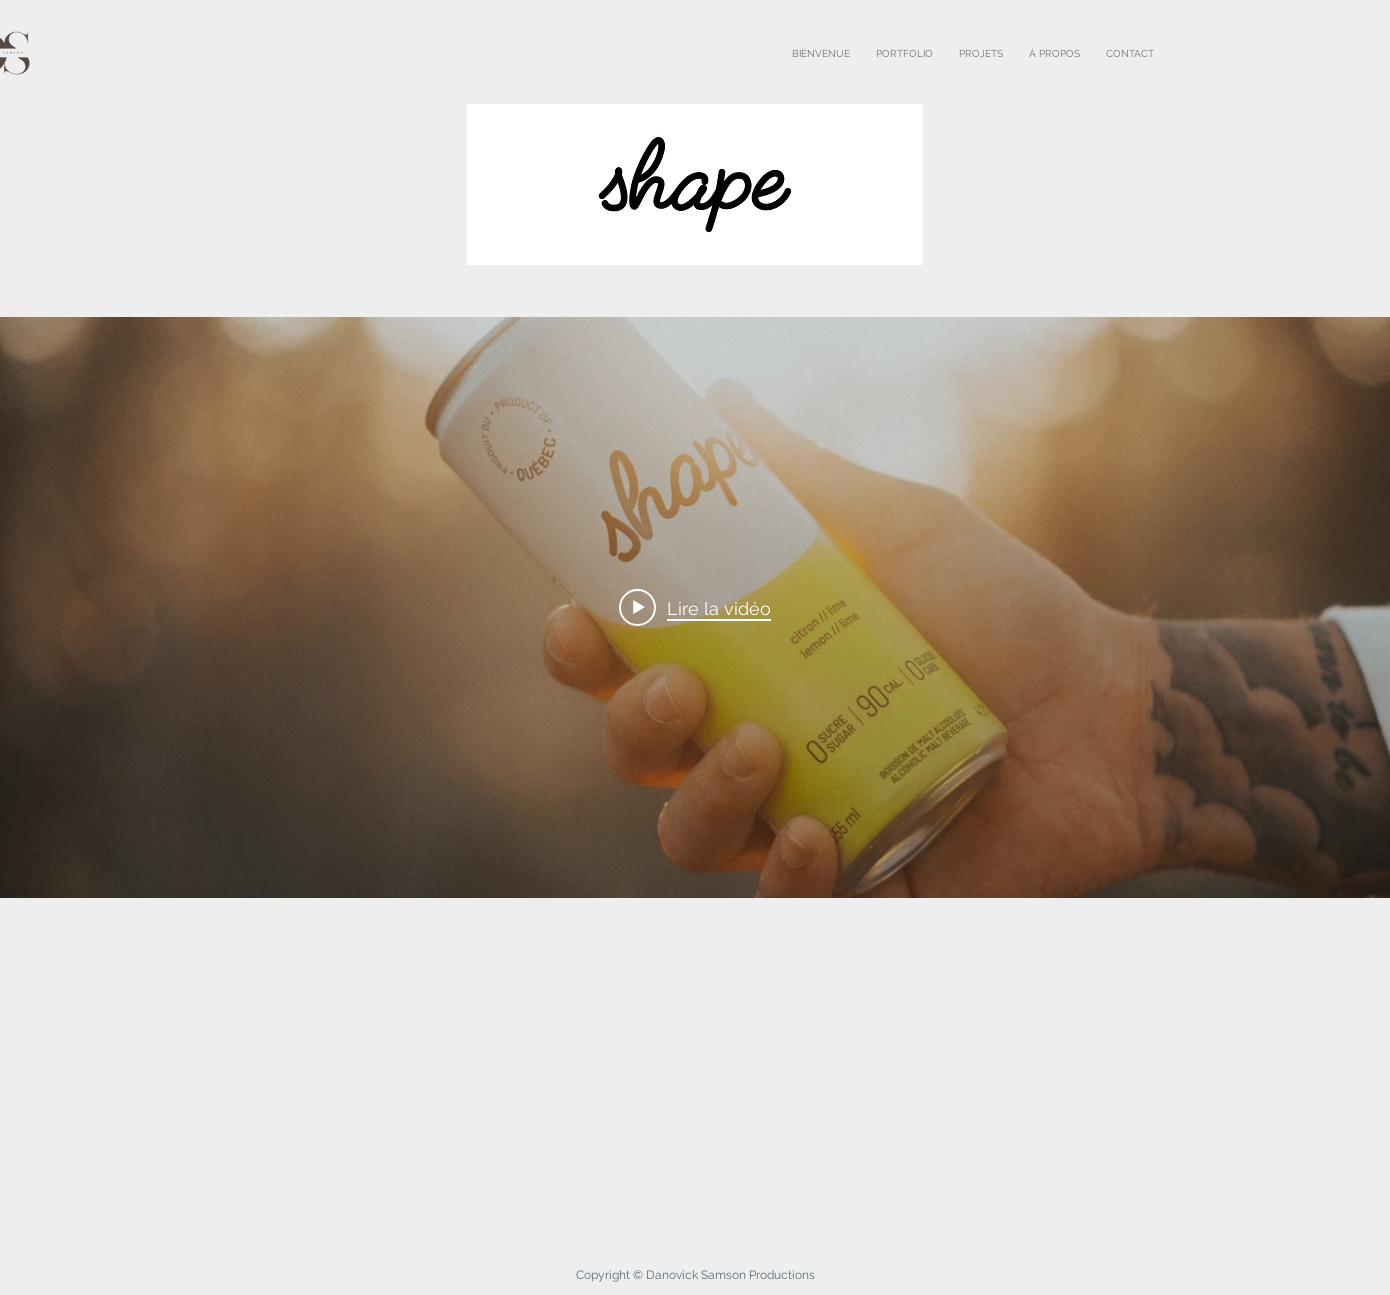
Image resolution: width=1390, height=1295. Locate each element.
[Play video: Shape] (695, 608)
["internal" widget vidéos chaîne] (695, 607)
